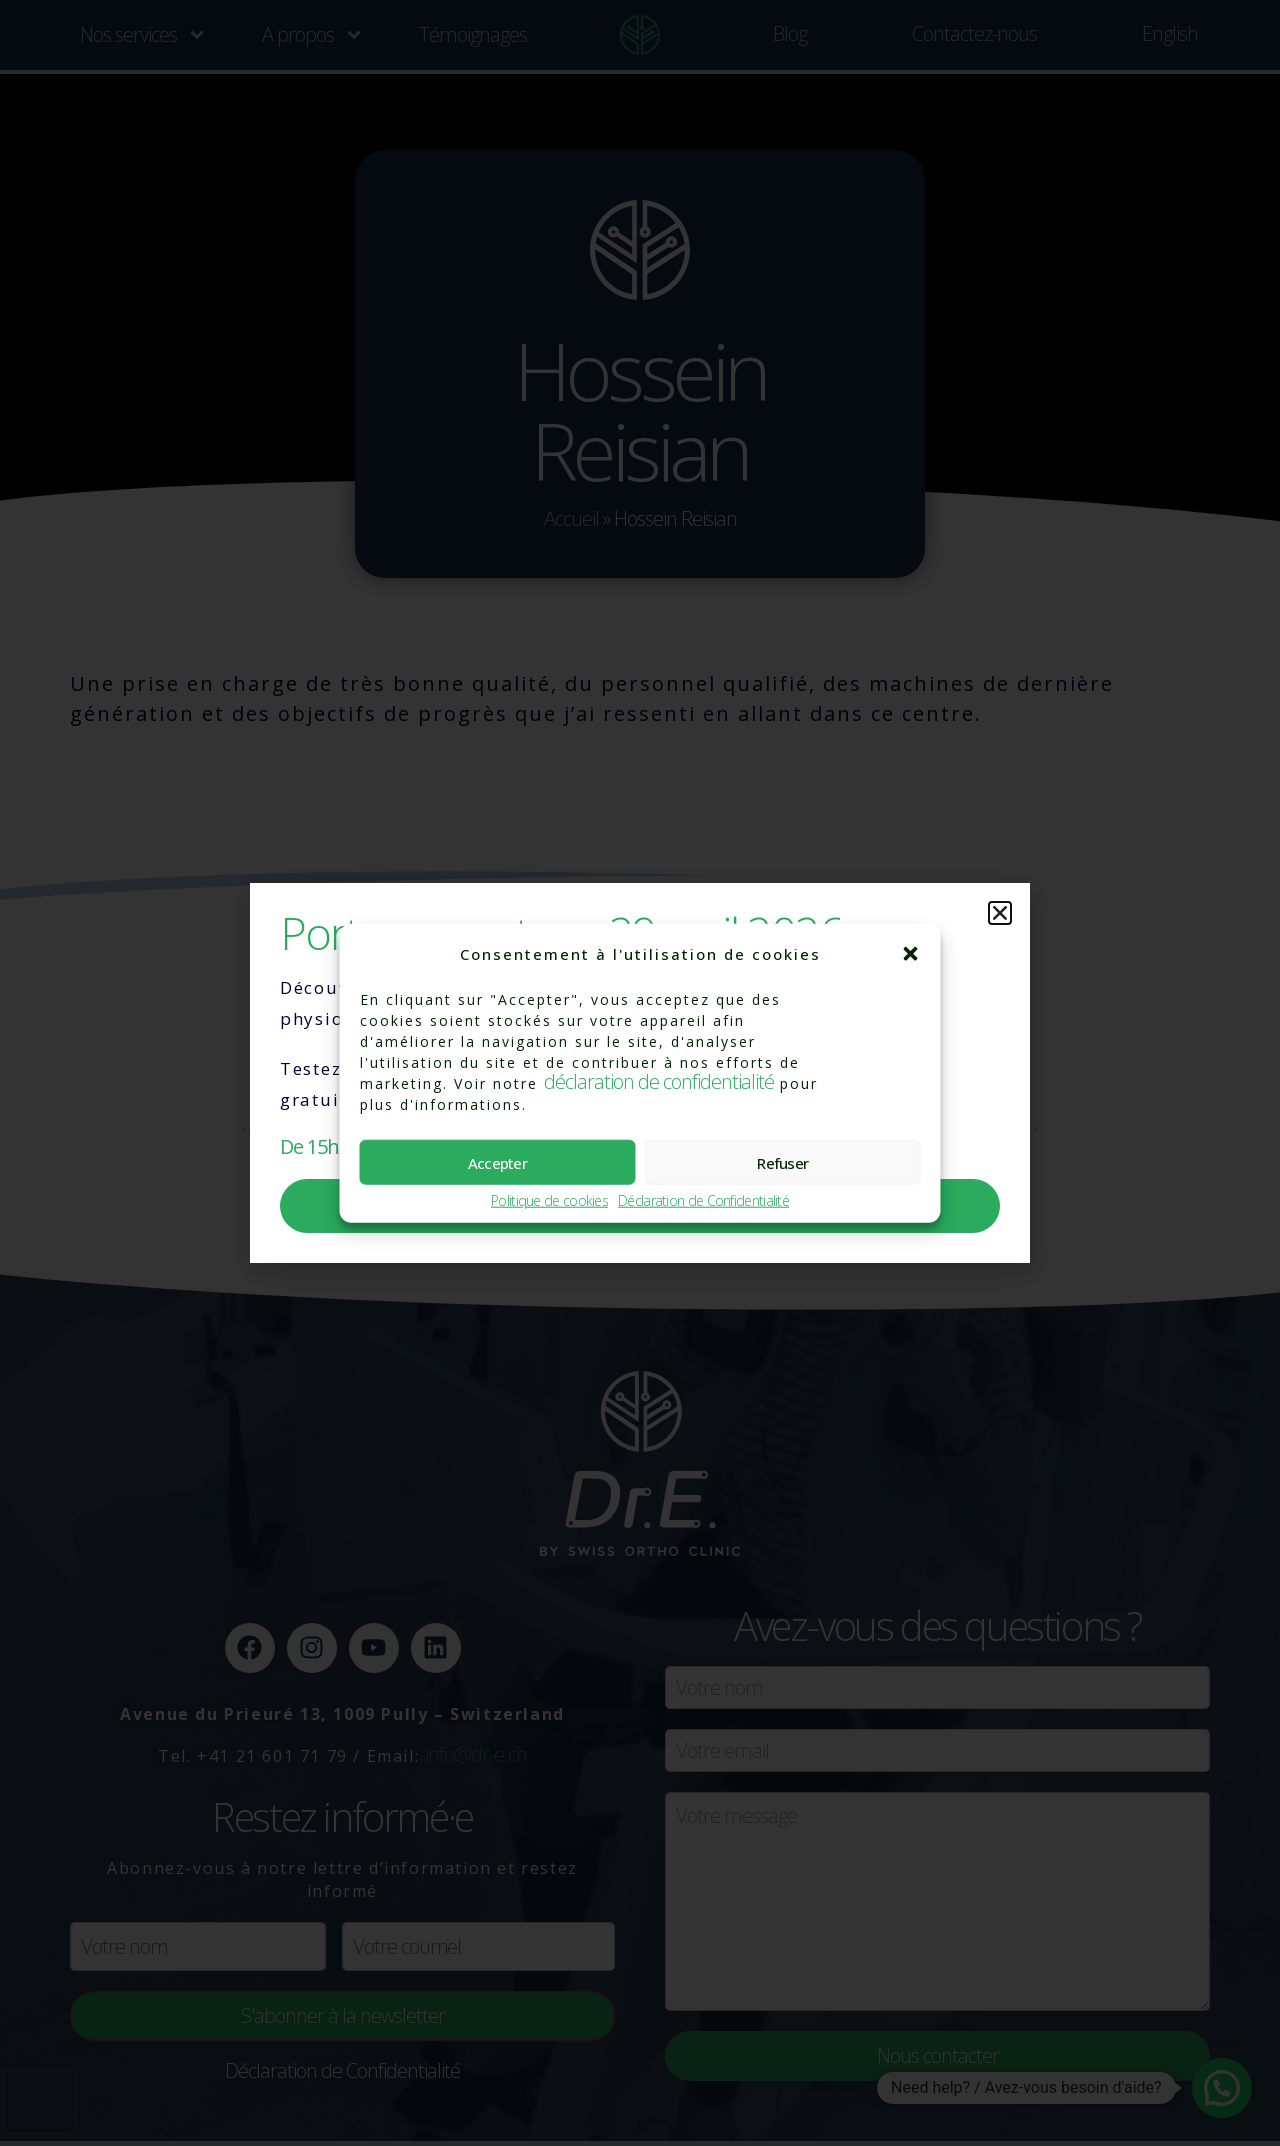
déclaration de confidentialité (659, 1081)
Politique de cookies (549, 1201)
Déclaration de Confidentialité (703, 1201)
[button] (911, 954)
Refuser (782, 1162)
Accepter (497, 1162)
